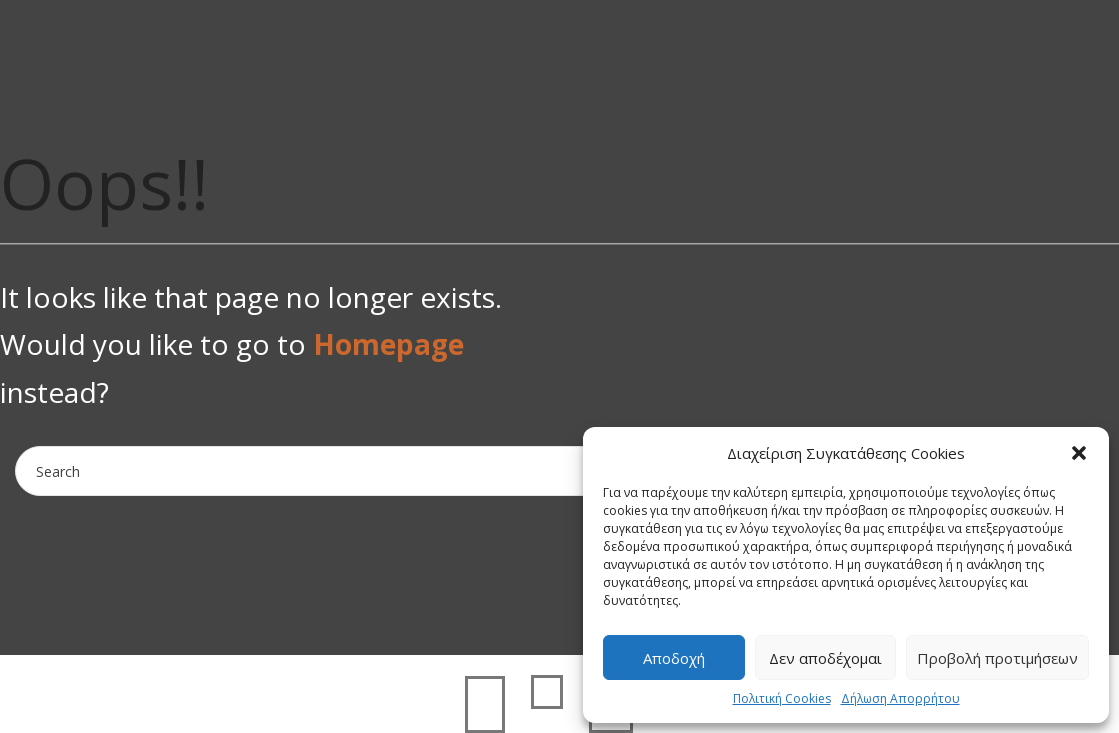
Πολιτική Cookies (782, 698)
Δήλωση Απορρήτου (900, 698)
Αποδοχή (674, 658)
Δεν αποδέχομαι (825, 658)
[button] (1079, 453)
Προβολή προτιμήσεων (997, 658)
